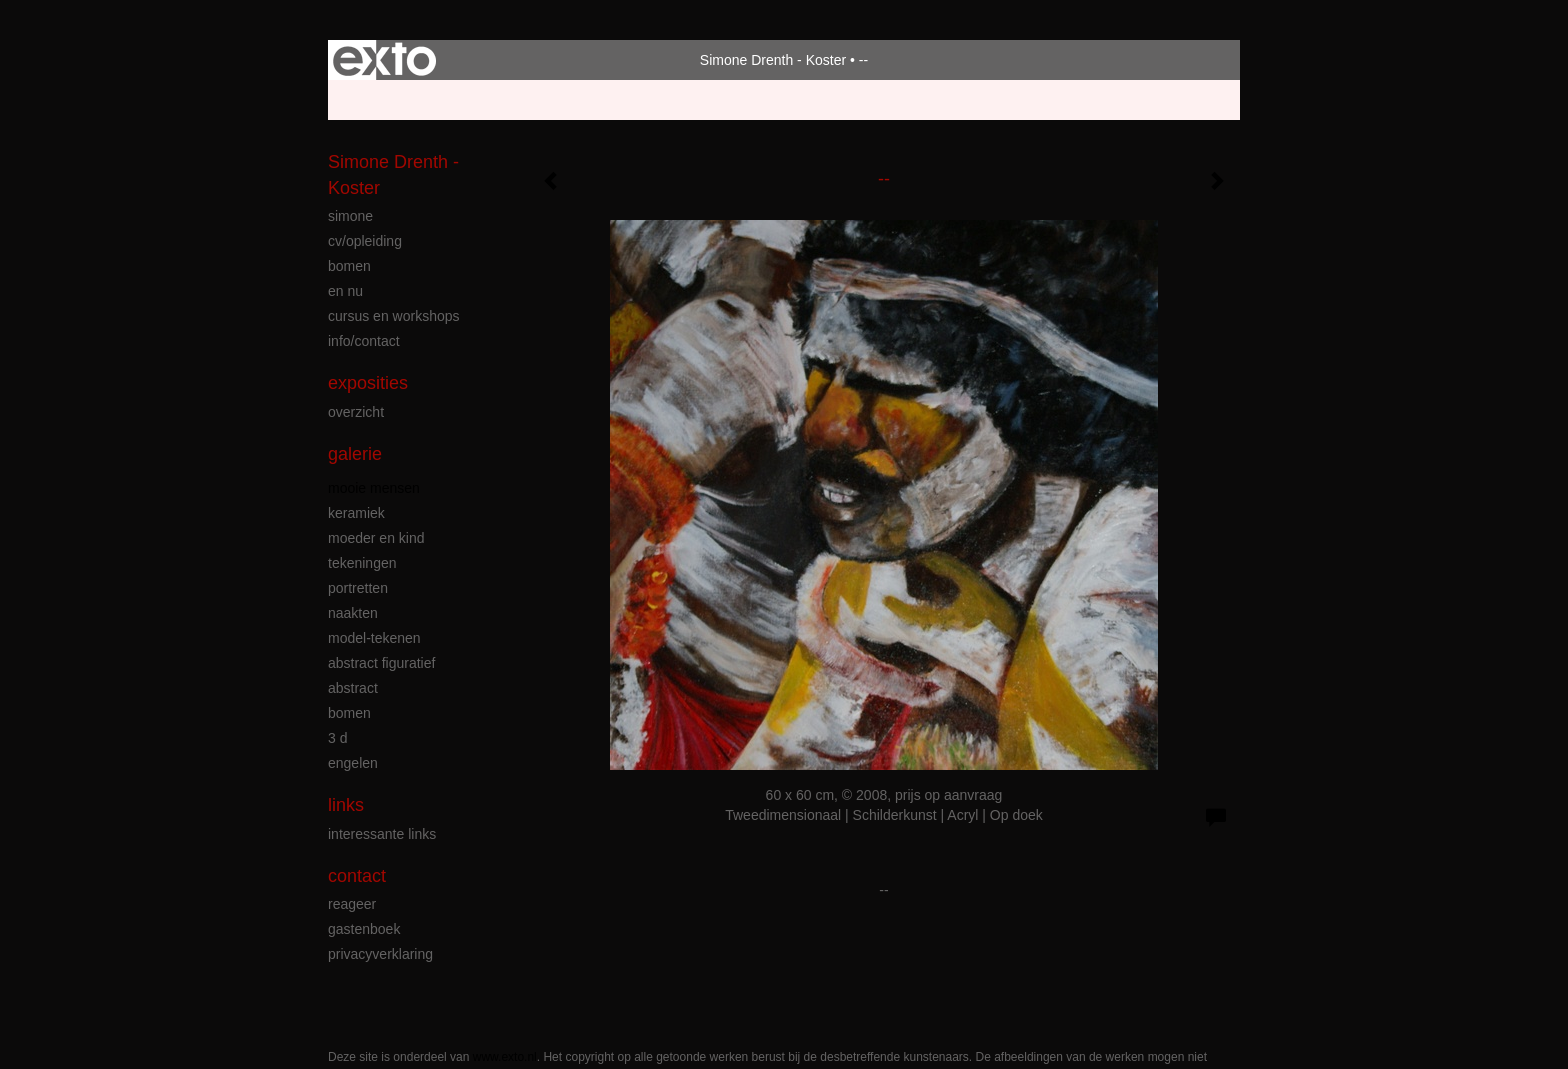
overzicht (356, 412)
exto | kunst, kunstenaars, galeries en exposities (384, 60)
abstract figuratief (381, 663)
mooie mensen (374, 488)
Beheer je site (371, 100)
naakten (353, 613)
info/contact (364, 341)
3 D (337, 738)
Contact (357, 876)
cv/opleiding (365, 241)
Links (346, 805)
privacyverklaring (380, 954)
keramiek (356, 513)
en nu (345, 291)
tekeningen (362, 563)
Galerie (355, 454)
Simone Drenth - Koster (773, 60)
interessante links (382, 834)
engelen (353, 763)
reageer (352, 904)
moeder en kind (376, 538)
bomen (349, 266)
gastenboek (364, 929)
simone (350, 216)
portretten (358, 588)
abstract (353, 688)
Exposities (368, 383)
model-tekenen (374, 638)
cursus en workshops (394, 316)
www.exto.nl (505, 1057)
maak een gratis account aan (523, 100)
